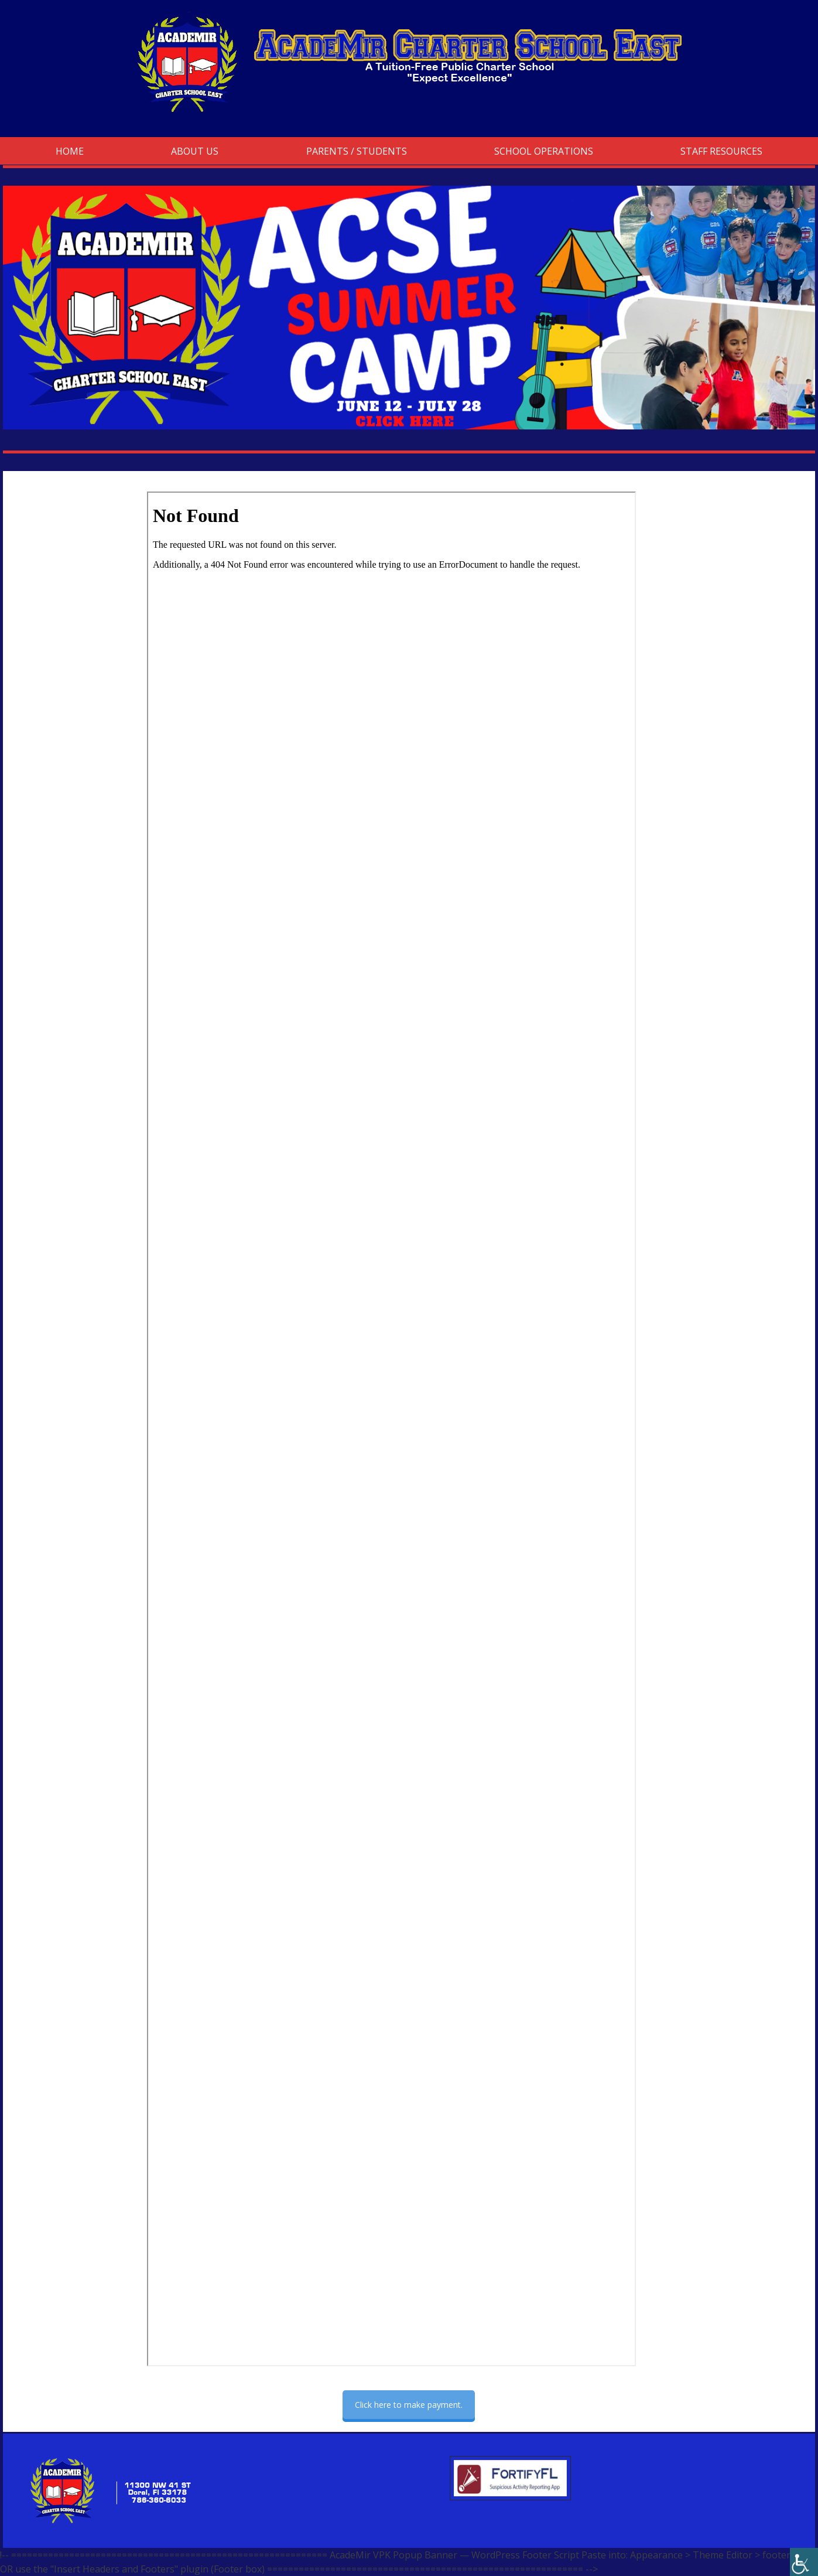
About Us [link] (194, 151)
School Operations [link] (543, 151)
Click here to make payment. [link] (409, 2404)
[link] (804, 2562)
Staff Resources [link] (721, 151)
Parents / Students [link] (356, 151)
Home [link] (70, 151)
